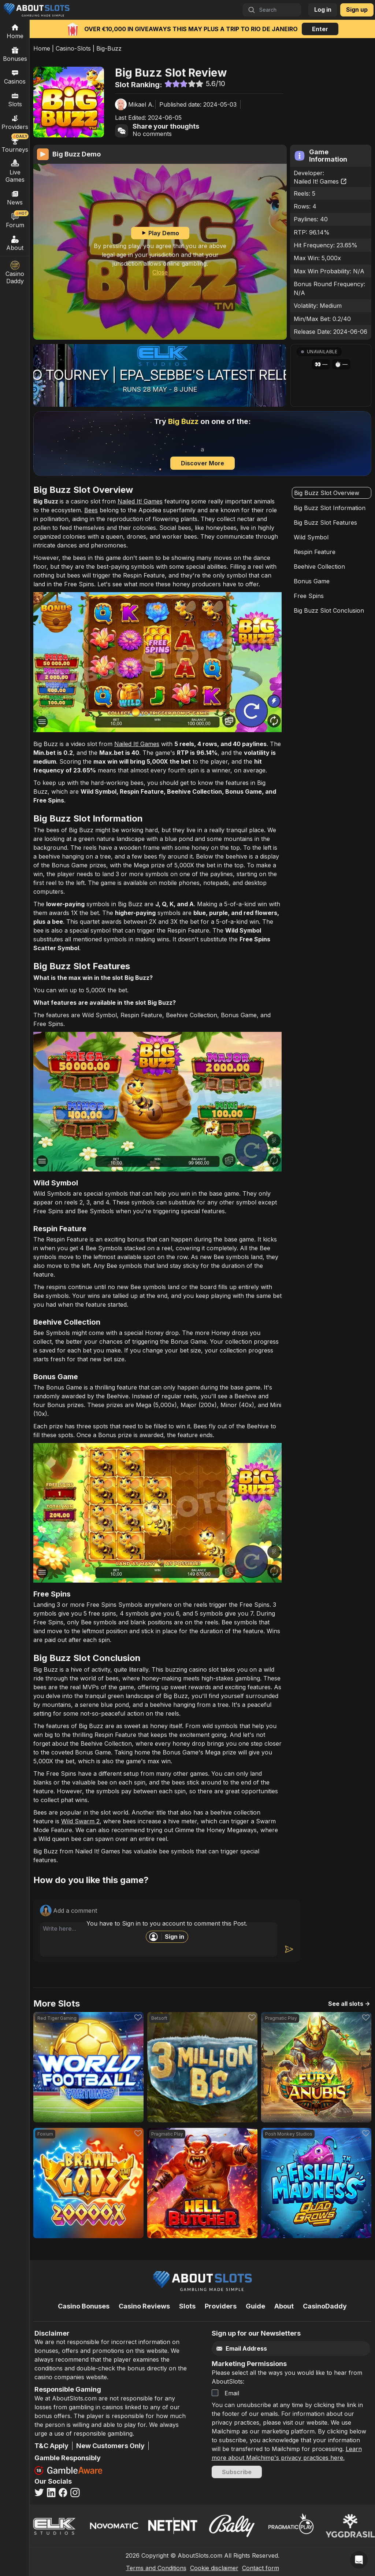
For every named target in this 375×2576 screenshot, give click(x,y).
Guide (255, 2306)
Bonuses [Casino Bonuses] (15, 53)
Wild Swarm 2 (80, 1821)
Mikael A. (141, 104)
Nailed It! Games (320, 181)
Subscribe (237, 2472)
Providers (221, 2306)
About (15, 243)
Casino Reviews (144, 2306)
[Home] (15, 31)
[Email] (282, 2348)
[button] (330, 375)
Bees (91, 510)
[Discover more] (202, 443)
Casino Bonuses (83, 2306)
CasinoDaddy (325, 2306)
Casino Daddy (15, 273)
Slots (15, 99)
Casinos (15, 76)
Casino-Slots (73, 48)
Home (41, 48)
